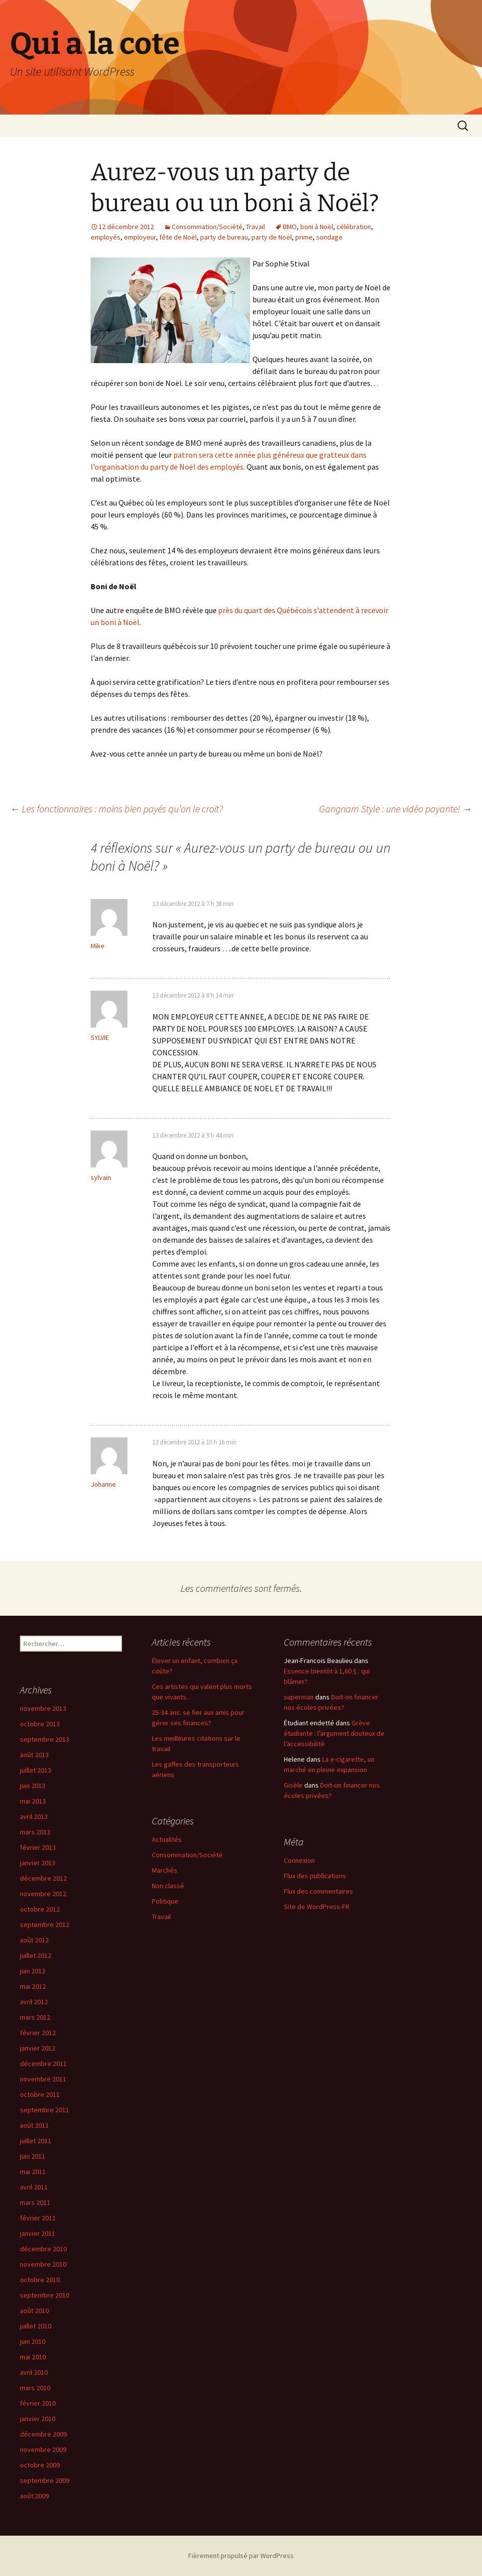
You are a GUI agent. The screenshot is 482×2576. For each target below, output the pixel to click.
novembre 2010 (43, 2264)
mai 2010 (33, 2356)
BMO (290, 226)
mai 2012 (33, 1986)
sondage (329, 237)
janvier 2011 (37, 2233)
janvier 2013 (37, 1862)
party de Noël (271, 237)
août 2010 (34, 2310)
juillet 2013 (35, 1770)
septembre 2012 (44, 1924)
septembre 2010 (44, 2295)
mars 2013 (35, 1831)
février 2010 (38, 2403)
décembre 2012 (43, 1878)
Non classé (168, 1885)
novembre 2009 (43, 2449)
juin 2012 (32, 1970)
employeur (140, 237)
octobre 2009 (40, 2464)
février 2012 (38, 2032)
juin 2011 (32, 2156)
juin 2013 (32, 1785)
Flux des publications (315, 1875)
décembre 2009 (43, 2434)
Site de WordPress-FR (317, 1906)
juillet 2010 (35, 2325)
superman (299, 1696)
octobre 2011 (40, 2094)
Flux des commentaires (318, 1891)
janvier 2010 (37, 2418)
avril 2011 (34, 2187)
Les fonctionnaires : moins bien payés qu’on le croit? (116, 808)
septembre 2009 (44, 2480)
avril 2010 (34, 2372)
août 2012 (34, 1939)
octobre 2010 (40, 2279)
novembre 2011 (43, 2078)
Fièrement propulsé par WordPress (241, 2555)
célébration (354, 226)
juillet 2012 (35, 1955)
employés (105, 237)
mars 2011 (35, 2202)
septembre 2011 (44, 2109)
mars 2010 (35, 2387)
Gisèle (293, 1785)
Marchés (164, 1870)
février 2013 (38, 1847)
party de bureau (224, 237)
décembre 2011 (43, 2063)
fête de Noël (178, 237)
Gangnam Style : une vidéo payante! (395, 808)
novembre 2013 (43, 1708)
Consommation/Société (207, 226)
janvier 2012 (37, 2048)
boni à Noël (316, 226)
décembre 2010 (43, 2248)
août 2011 (34, 2125)
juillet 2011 (35, 2140)
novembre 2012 (43, 1893)
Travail (255, 226)
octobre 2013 (40, 1723)
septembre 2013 (44, 1739)
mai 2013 (33, 1801)
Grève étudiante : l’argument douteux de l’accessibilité (334, 1733)
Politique (165, 1901)
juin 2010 (32, 2341)
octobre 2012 (40, 1909)
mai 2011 (33, 2171)
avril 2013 (34, 1816)
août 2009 (34, 2495)
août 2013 (34, 1754)
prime (304, 237)
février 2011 (38, 2217)
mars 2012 (35, 2017)
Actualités (167, 1839)
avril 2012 (34, 2001)
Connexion (299, 1860)
